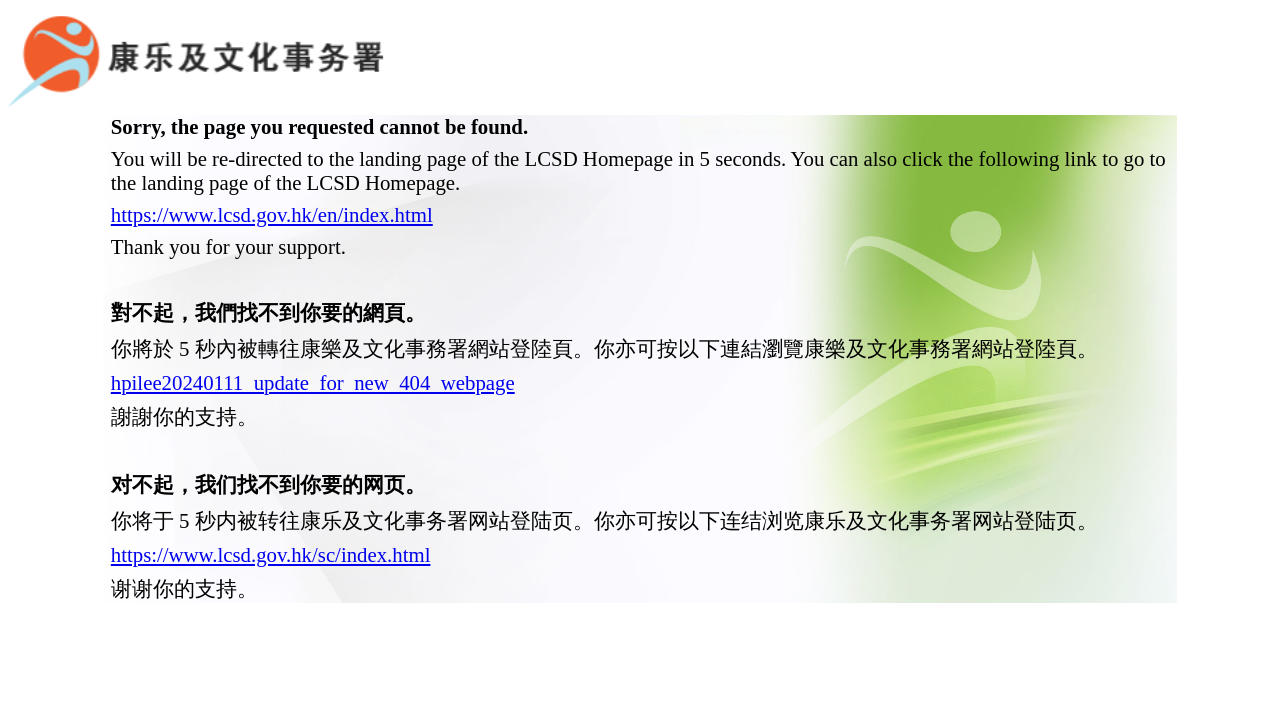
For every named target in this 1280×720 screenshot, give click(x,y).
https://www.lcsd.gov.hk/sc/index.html (271, 523)
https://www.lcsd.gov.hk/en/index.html (272, 183)
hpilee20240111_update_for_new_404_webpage (313, 351)
